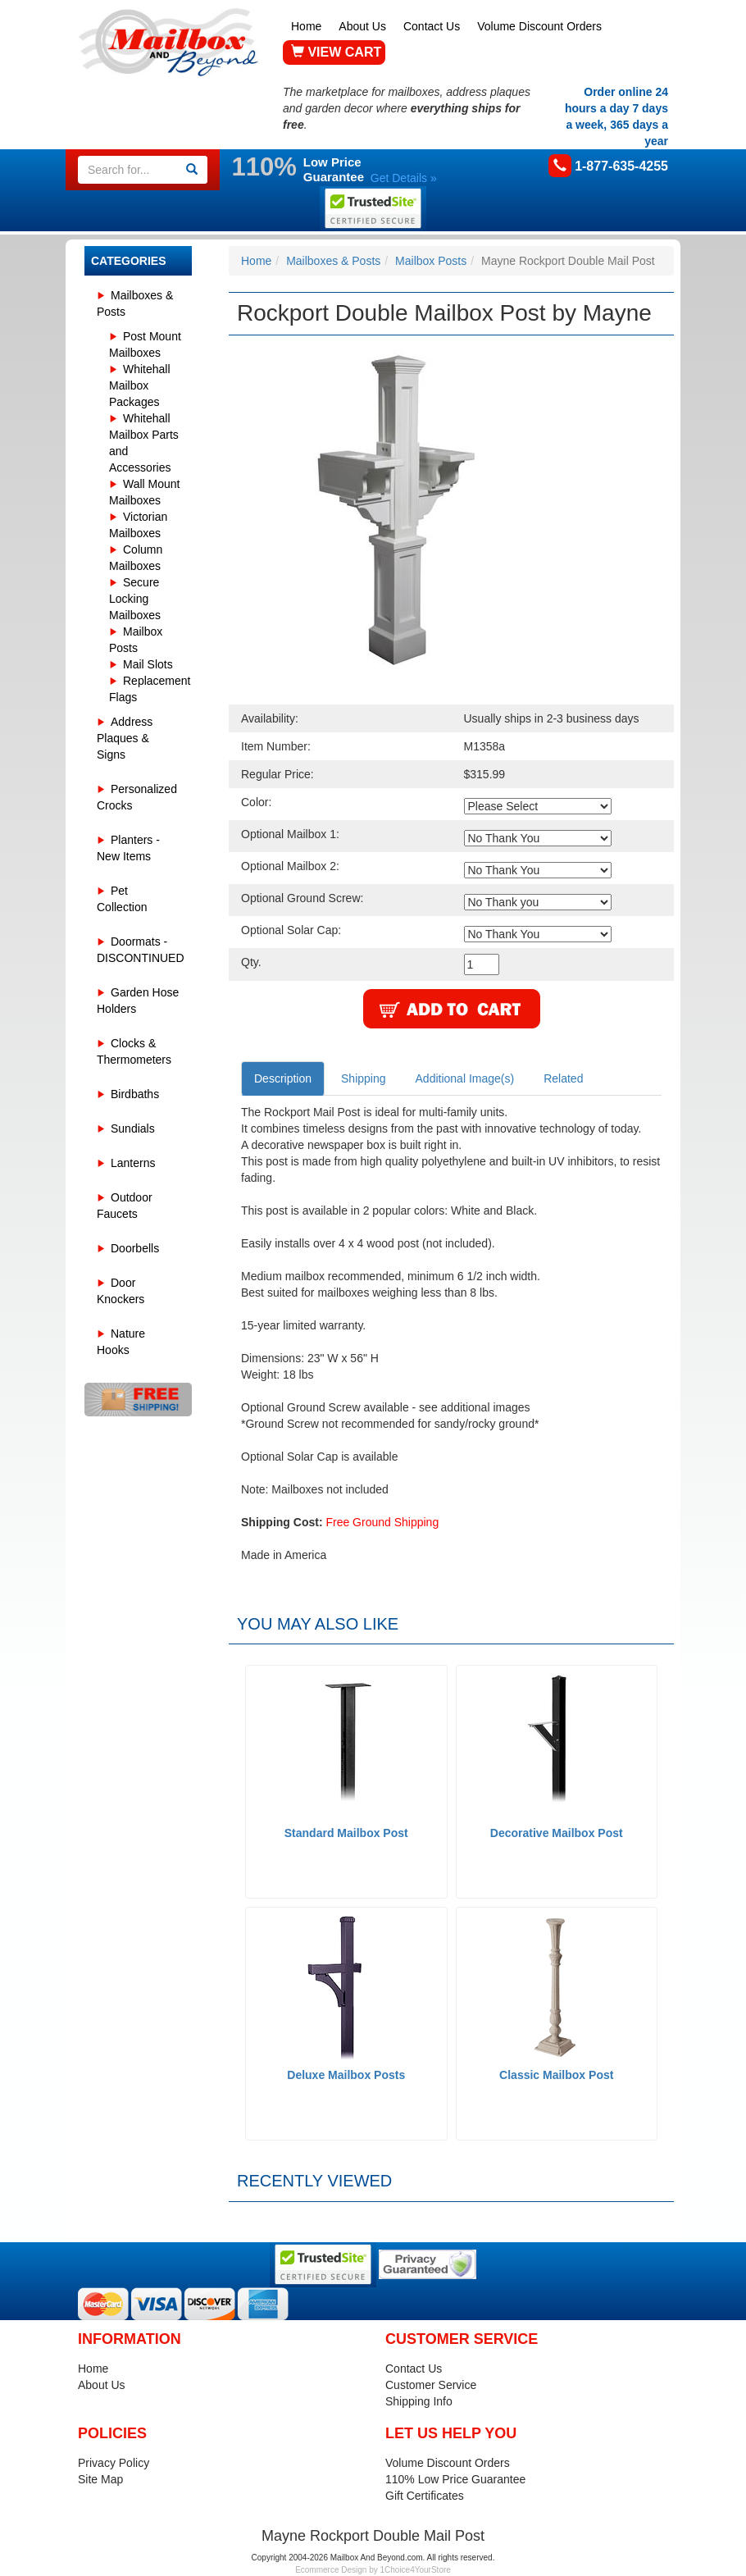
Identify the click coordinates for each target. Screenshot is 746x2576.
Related (563, 1078)
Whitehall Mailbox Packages (140, 385)
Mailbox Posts (430, 260)
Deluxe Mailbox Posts (346, 2074)
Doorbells (135, 1248)
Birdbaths (135, 1094)
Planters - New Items (128, 848)
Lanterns (133, 1162)
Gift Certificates (424, 2495)
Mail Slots (148, 664)
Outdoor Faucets (124, 1205)
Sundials (133, 1128)
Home (306, 26)
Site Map (100, 2479)
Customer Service (430, 2384)
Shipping (363, 1078)
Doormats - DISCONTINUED (140, 949)
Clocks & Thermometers (134, 1051)
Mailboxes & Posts (135, 303)
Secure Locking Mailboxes (135, 599)
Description (283, 1078)
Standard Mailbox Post (346, 1833)
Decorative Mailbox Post (556, 1833)
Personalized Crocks (137, 797)
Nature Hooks (121, 1341)
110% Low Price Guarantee (455, 2479)
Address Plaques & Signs (124, 738)
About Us (362, 26)
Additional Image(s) (465, 1078)
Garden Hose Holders (138, 1000)
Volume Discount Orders (539, 26)
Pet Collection (122, 899)
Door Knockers (120, 1291)
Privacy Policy (113, 2462)
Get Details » (404, 178)
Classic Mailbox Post (556, 2074)
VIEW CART (336, 52)
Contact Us (431, 26)
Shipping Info (419, 2401)
